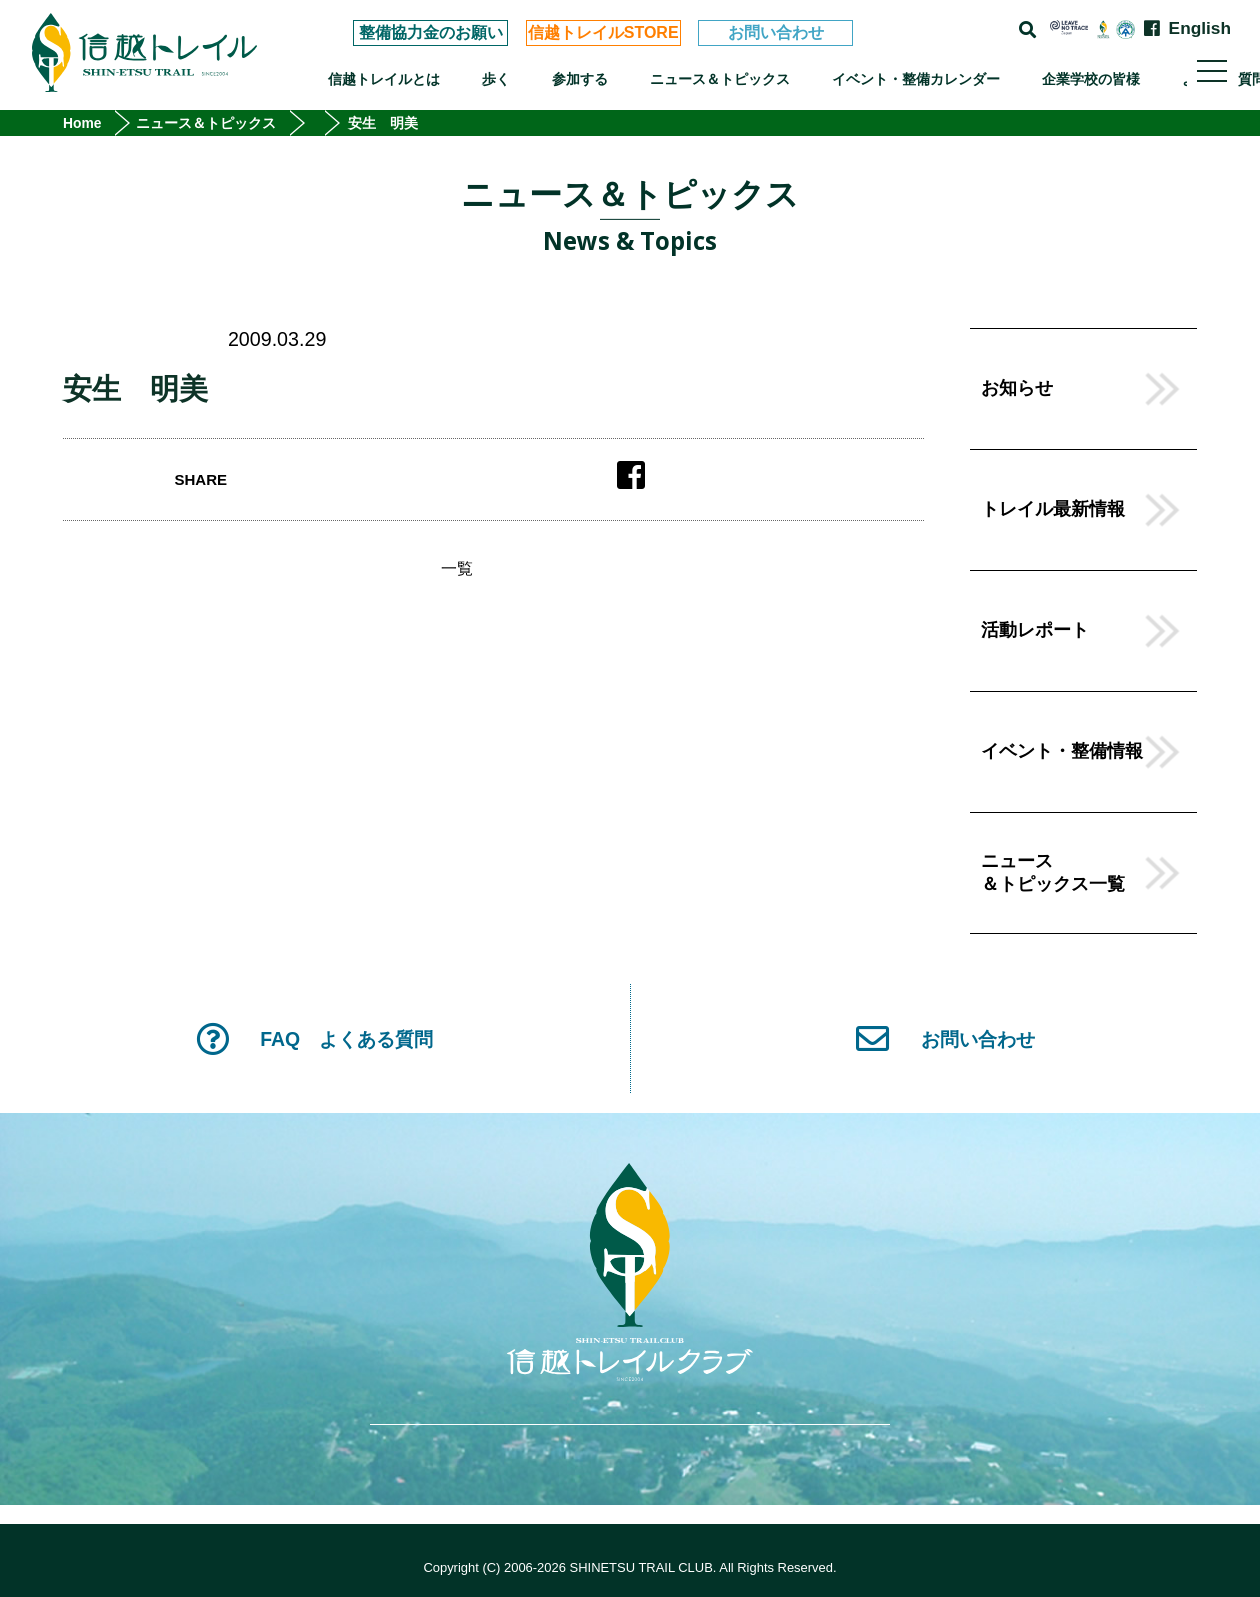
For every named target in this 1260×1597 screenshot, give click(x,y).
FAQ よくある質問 (314, 1038)
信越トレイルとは (384, 79)
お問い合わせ (776, 32)
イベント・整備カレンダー (916, 79)
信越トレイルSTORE (603, 32)
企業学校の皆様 (1091, 79)
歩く (496, 79)
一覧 (457, 569)
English (1200, 28)
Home (82, 123)
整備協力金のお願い (431, 32)
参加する (580, 79)
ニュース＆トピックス (720, 79)
